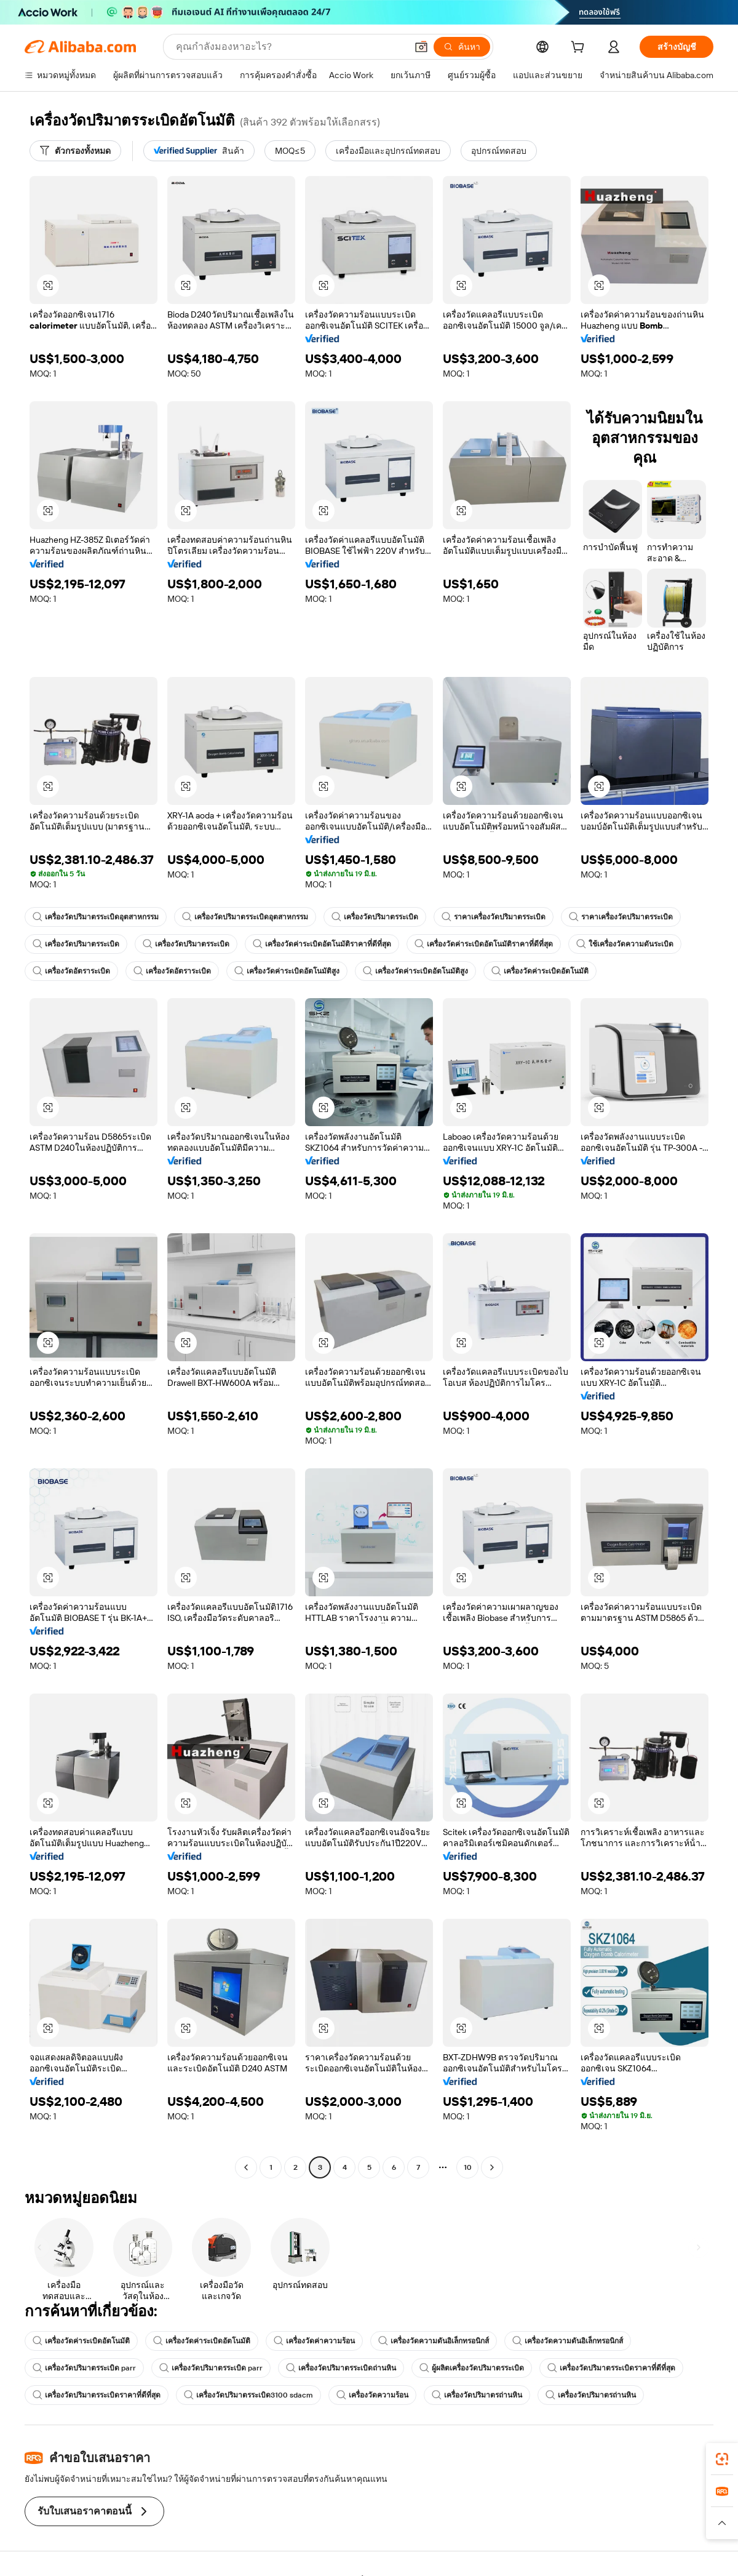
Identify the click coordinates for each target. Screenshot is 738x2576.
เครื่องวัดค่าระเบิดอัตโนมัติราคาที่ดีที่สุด (322, 944)
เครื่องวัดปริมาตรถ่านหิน (477, 2395)
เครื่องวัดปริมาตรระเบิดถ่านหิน (341, 2368)
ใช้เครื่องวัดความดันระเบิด (624, 944)
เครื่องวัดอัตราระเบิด (71, 971)
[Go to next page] (492, 2167)
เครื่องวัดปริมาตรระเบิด (374, 917)
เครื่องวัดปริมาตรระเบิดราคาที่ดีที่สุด (611, 2368)
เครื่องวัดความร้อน (372, 2395)
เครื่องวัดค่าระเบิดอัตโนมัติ (540, 971)
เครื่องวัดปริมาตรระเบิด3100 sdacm (248, 2395)
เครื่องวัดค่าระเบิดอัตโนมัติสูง (286, 971)
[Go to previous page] (246, 2167)
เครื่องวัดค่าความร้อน (314, 2341)
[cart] (580, 49)
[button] (421, 46)
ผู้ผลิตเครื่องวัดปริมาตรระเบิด (471, 2368)
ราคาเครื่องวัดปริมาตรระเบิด (494, 917)
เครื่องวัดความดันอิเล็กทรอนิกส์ (433, 2341)
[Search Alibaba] (290, 47)
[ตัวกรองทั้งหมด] (75, 150)
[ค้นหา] (462, 47)
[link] (722, 2459)
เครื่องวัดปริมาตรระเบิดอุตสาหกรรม (96, 917)
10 (468, 2167)
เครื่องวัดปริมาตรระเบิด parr (84, 2368)
